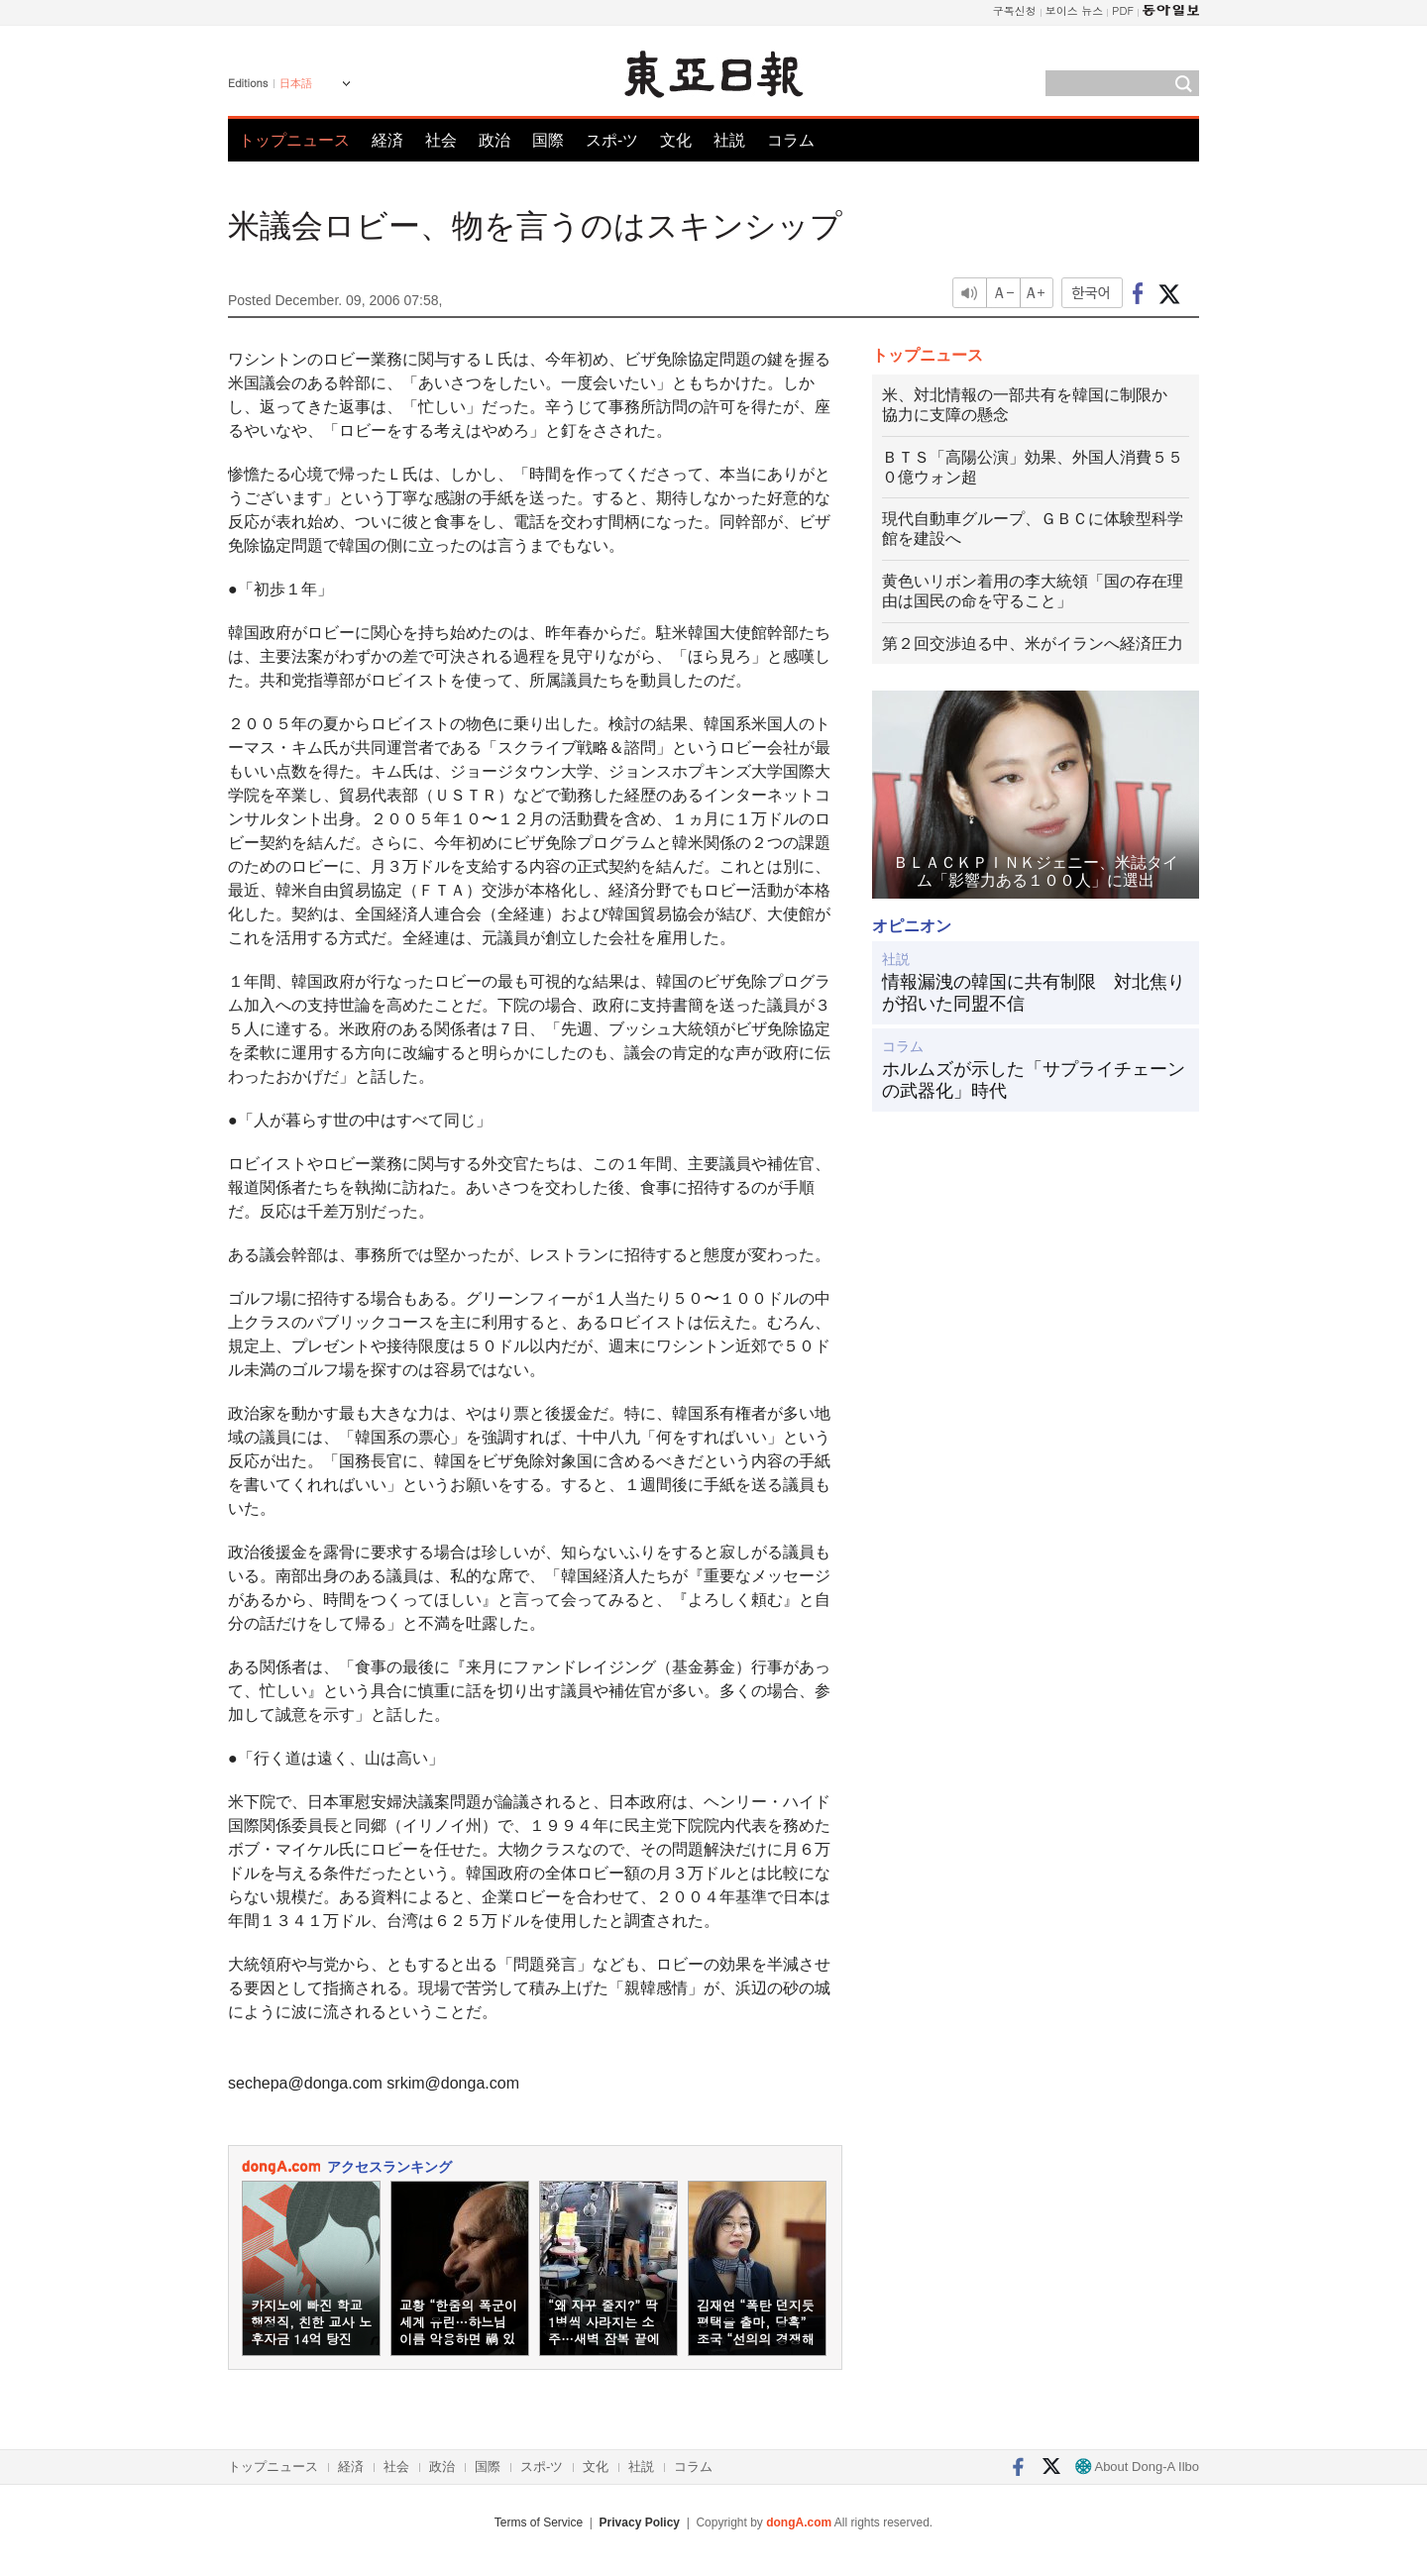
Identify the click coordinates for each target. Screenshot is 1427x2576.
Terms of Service (538, 2522)
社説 (729, 140)
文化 (676, 140)
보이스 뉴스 (1074, 10)
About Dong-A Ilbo (1137, 2466)
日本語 (295, 83)
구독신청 (1015, 10)
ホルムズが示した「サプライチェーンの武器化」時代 (1033, 1080)
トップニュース (294, 140)
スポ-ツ (612, 140)
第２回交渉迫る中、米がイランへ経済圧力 (1032, 643)
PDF (1123, 10)
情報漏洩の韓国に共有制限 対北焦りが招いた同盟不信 (1033, 993)
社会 (441, 140)
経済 (387, 140)
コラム (791, 140)
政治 (494, 140)
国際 (548, 140)
